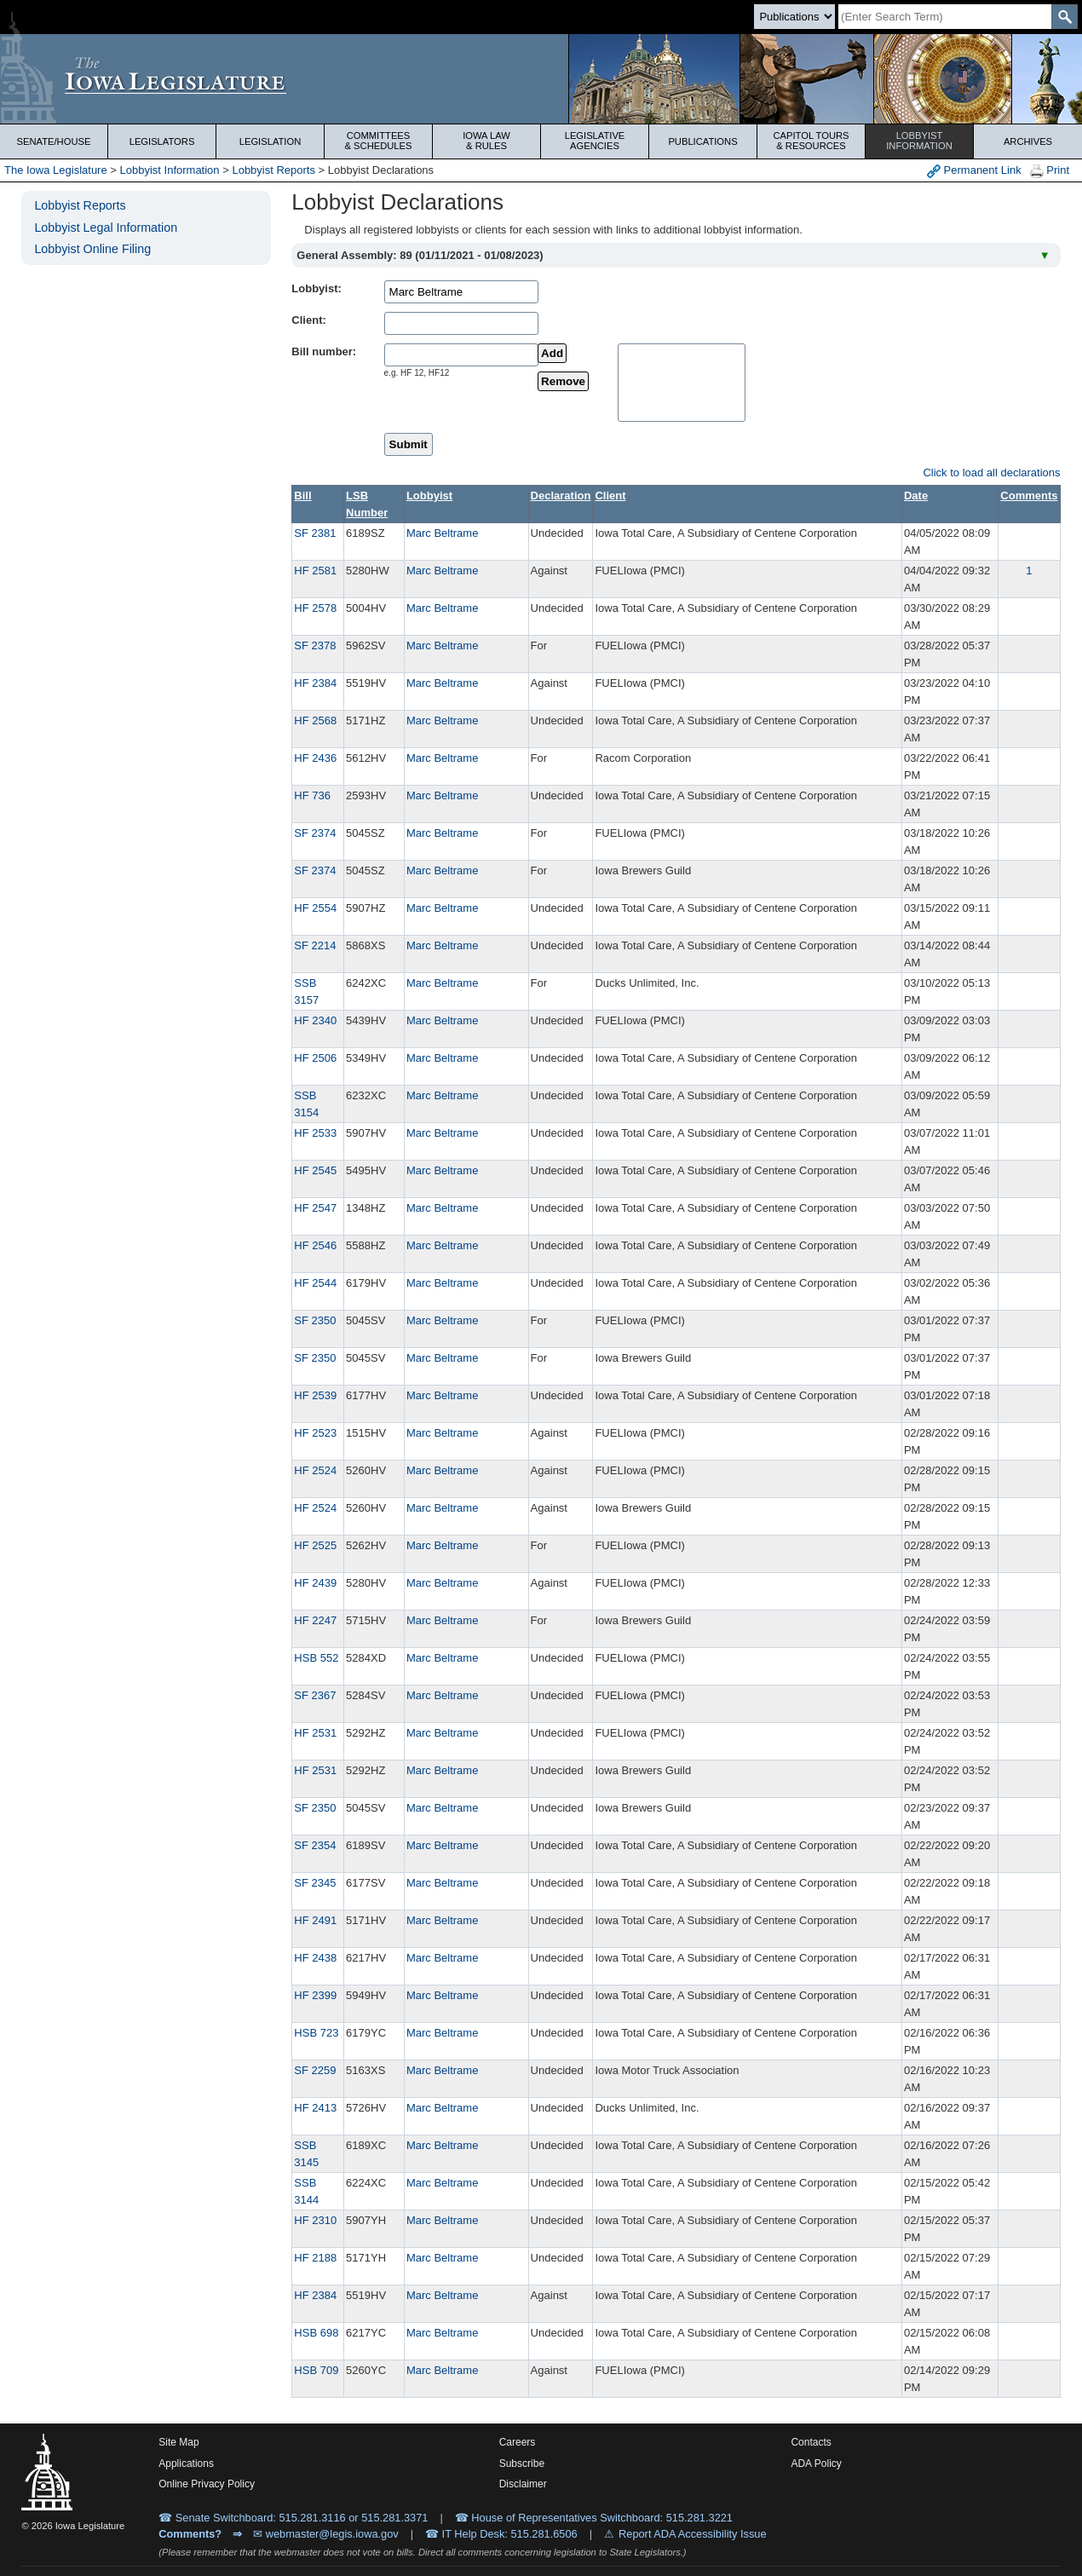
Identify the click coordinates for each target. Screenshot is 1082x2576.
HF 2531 (315, 1732)
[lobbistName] (461, 291)
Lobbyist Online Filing (92, 249)
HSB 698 (316, 2332)
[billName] (461, 354)
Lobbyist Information (170, 170)
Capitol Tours (811, 140)
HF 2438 (315, 1957)
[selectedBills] (681, 382)
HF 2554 (315, 908)
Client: (308, 320)
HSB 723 (316, 2032)
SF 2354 (315, 1845)
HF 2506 (315, 1058)
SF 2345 (315, 1882)
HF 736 (312, 795)
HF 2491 (315, 1920)
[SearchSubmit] (1064, 16)
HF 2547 (315, 1208)
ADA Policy (816, 2463)
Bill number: (323, 351)
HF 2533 (315, 1133)
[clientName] (461, 323)
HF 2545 (315, 1170)
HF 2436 (315, 758)
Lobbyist (919, 140)
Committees (378, 140)
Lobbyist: (316, 288)
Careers (517, 2442)
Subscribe (521, 2463)
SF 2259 (315, 2070)
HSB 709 (316, 2370)
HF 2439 (315, 1582)
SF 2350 (315, 1320)
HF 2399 (315, 1995)
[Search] (944, 16)
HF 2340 (315, 1020)
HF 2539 (315, 1395)
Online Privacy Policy (206, 2484)
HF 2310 (315, 2220)
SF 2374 (315, 833)
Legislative (594, 140)
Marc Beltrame (442, 533)
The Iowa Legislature (55, 170)
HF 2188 (315, 2257)
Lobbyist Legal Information (105, 227)
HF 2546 (315, 1245)
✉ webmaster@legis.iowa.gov (326, 2533)
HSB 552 (316, 1657)
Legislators (162, 141)
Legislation (270, 141)
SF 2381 (315, 533)
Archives (1028, 141)
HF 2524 (315, 1470)
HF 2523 (315, 1432)
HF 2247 (315, 1620)
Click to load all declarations (991, 472)
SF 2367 (315, 1695)
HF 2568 (315, 720)
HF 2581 (315, 570)
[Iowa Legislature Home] (541, 79)
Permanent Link (974, 171)
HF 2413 (315, 2107)
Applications (186, 2463)
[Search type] (794, 16)
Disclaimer (523, 2484)
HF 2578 (315, 608)
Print (1049, 171)
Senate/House (54, 141)
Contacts (811, 2442)
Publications (702, 141)
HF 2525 (315, 1545)
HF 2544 (315, 1282)
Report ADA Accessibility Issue (693, 2533)
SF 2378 (315, 645)
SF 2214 (315, 945)
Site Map (178, 2442)
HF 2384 (315, 683)
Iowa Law (486, 140)
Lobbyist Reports (273, 170)
